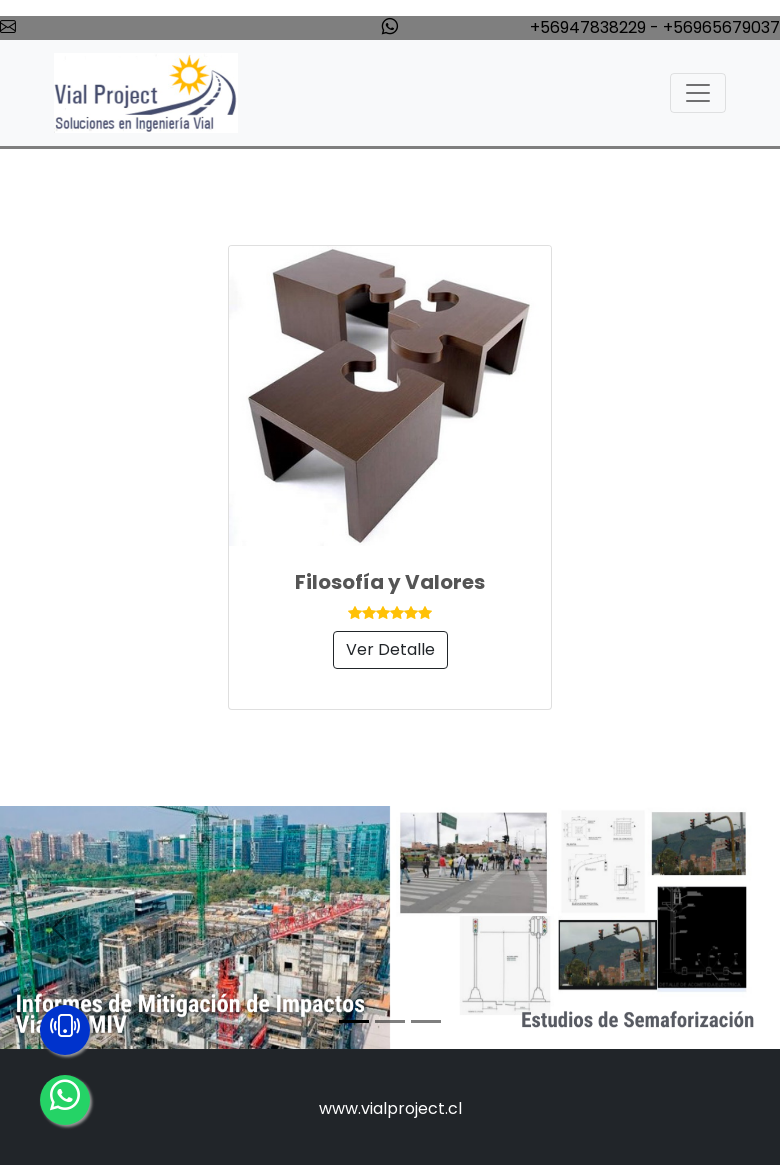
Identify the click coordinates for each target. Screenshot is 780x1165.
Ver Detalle (390, 649)
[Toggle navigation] (698, 93)
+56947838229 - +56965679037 (655, 27)
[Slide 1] (354, 1021)
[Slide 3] (426, 1021)
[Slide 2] (390, 1021)
